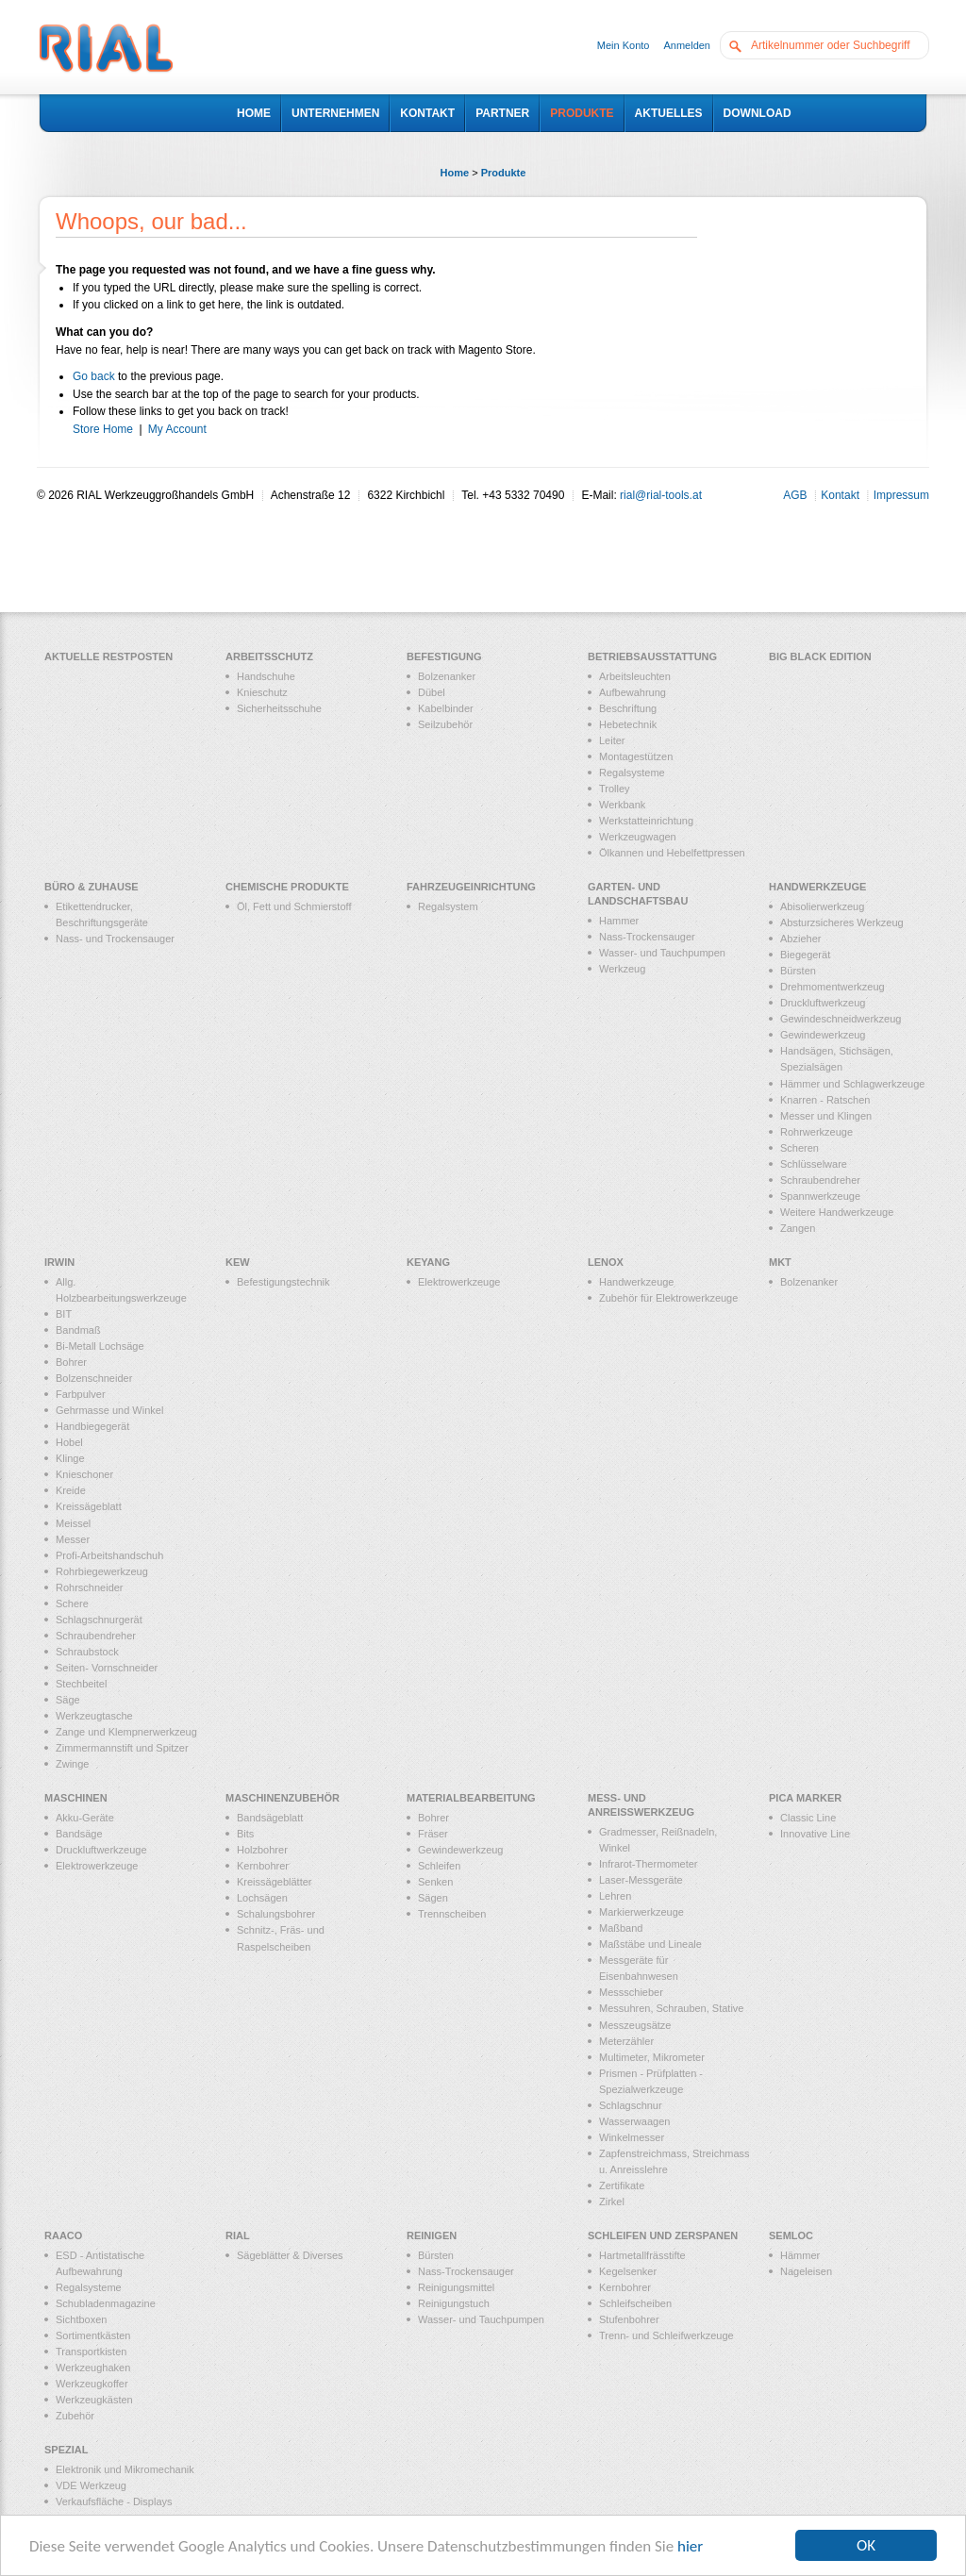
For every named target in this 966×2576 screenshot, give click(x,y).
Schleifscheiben (635, 2303)
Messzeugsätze (635, 2025)
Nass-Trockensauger (647, 936)
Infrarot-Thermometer (648, 1864)
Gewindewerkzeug (823, 1034)
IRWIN (59, 1262)
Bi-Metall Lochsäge (100, 1346)
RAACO (63, 2235)
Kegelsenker (628, 2271)
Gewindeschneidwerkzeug (840, 1018)
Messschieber (631, 1992)
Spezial (66, 2449)
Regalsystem (448, 906)
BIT (64, 1314)
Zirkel (612, 2201)
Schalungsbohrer (276, 1914)
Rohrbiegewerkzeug (102, 1571)
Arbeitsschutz (269, 656)
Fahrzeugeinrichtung (471, 886)
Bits (245, 1833)
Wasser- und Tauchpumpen (662, 952)
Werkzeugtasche (94, 1715)
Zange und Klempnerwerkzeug (126, 1731)
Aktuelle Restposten (108, 656)
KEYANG (428, 1262)
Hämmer (800, 2255)
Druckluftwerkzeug (822, 1002)
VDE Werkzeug (91, 2485)
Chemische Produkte (287, 886)
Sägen (433, 1897)
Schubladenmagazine (106, 2303)
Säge (68, 1699)
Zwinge (72, 1764)
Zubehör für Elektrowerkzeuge (668, 1298)
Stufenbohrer (629, 2319)
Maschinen (76, 1797)
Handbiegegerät (92, 1426)
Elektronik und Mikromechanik (125, 2469)
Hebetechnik (628, 724)
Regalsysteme (632, 772)
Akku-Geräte (85, 1817)
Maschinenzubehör (282, 1797)
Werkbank (622, 804)
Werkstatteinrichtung (646, 820)
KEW (237, 1262)
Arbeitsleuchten (635, 676)
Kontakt (840, 495)
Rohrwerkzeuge (816, 1132)
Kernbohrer (263, 1865)
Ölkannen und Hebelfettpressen (672, 852)
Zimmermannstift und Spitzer (122, 1747)
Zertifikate (621, 2185)
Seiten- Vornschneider (107, 1667)
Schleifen (439, 1865)
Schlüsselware (813, 1164)
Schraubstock (87, 1651)
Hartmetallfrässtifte (642, 2255)
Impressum (901, 495)
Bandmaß (78, 1330)
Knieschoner (84, 1474)
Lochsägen (262, 1897)
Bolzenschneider (94, 1378)
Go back (94, 376)
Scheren (799, 1148)
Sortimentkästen (93, 2335)
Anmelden (686, 45)
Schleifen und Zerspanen (663, 2235)
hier (690, 2547)
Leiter (612, 740)
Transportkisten (91, 2351)
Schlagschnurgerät (99, 1619)
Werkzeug (622, 968)
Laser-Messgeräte (641, 1880)
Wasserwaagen (634, 2121)
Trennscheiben (452, 1914)
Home (455, 172)
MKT (780, 1262)
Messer (73, 1539)
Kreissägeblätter (274, 1881)
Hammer (619, 920)
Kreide (71, 1490)
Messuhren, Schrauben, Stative (671, 2008)
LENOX (606, 1262)
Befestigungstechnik (283, 1282)
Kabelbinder (446, 708)
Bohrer (71, 1362)
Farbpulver (81, 1394)
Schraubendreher (820, 1180)
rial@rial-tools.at (661, 495)
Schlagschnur (630, 2105)
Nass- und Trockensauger (115, 938)
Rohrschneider (90, 1587)
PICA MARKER (805, 1797)
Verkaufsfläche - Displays (114, 2501)
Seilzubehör (445, 724)
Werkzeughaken (93, 2367)
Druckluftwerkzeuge (101, 1849)
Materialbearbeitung (471, 1797)
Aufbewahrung (632, 692)
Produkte (503, 172)
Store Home (103, 429)
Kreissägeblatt (89, 1506)
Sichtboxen (81, 2319)
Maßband (620, 1928)
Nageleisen (806, 2271)
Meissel (73, 1523)
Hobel (69, 1442)
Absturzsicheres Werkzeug (842, 922)
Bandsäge (79, 1833)
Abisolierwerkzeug (822, 906)
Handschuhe (266, 676)
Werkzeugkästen (94, 2399)
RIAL (237, 2235)
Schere (72, 1603)
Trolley (614, 788)
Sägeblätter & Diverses (290, 2255)
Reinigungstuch (454, 2303)
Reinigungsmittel (456, 2287)
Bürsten (798, 970)
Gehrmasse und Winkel (109, 1410)
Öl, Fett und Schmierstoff (294, 906)
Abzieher (800, 938)
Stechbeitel (81, 1683)
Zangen (797, 1228)
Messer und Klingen (826, 1116)
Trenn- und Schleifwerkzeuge (666, 2335)
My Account (177, 429)
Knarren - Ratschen (825, 1099)
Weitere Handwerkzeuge (836, 1212)
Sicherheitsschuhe (279, 708)
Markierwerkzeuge (641, 1912)
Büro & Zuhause (91, 886)
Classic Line (808, 1817)
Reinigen (432, 2235)
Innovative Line (815, 1833)
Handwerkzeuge (817, 886)
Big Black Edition (820, 656)
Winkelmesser (631, 2137)
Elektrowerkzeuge (459, 1282)
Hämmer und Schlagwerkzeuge (852, 1083)
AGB (795, 495)
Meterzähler (626, 2041)
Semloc (791, 2235)
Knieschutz (262, 692)
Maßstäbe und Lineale (650, 1944)
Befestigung (444, 656)
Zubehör (75, 2415)
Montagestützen (636, 756)
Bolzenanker (446, 676)
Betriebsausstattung (652, 656)
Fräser (433, 1833)
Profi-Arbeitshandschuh (109, 1555)
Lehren (615, 1896)
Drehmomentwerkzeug (832, 986)
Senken (435, 1881)
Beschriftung (628, 708)
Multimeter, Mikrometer (652, 2057)
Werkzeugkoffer (92, 2383)
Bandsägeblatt (270, 1817)
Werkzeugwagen (637, 836)
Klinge (70, 1458)
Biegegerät (805, 954)
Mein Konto (623, 45)
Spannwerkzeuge (820, 1196)
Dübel (431, 692)
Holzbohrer (262, 1849)
